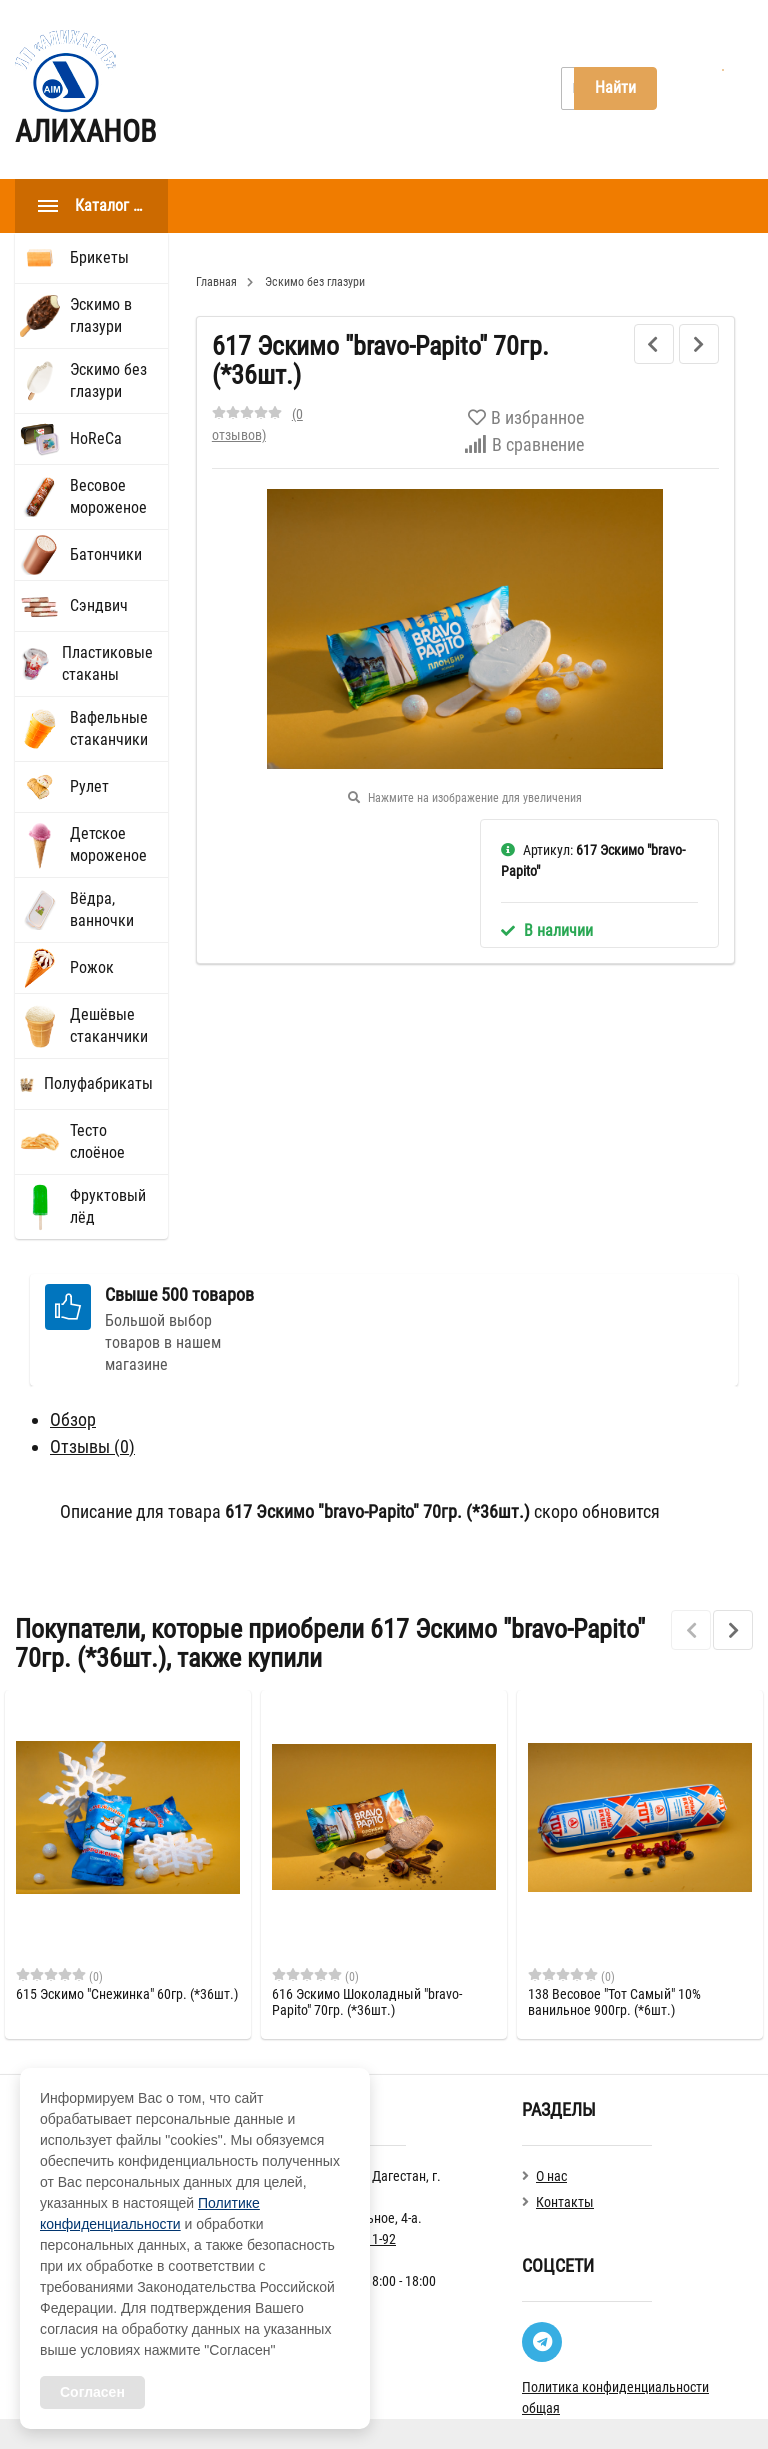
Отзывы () (92, 1446)
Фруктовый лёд (108, 1206)
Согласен (92, 2392)
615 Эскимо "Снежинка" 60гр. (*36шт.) (127, 1994)
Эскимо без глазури (108, 380)
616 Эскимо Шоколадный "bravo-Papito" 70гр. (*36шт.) (367, 2002)
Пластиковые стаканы (107, 663)
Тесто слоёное (97, 1141)
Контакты (403, 89)
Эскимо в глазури (101, 315)
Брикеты (99, 257)
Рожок (92, 967)
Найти (615, 87)
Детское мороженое (108, 844)
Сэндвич (99, 605)
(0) (59, 1976)
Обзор (73, 1419)
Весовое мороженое (108, 496)
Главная (224, 89)
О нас (310, 89)
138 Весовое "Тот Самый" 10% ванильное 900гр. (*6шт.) (614, 2002)
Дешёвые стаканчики (109, 1025)
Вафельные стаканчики (109, 728)
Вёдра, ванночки (102, 909)
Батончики (106, 554)
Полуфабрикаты (98, 1083)
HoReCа (96, 438)
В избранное (526, 417)
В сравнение (524, 444)
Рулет (89, 786)
